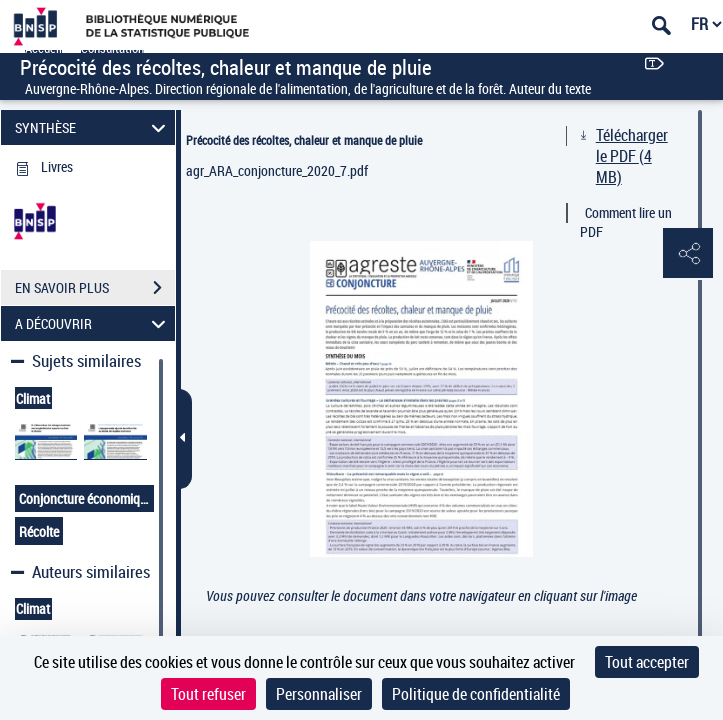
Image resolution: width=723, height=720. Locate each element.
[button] (688, 254)
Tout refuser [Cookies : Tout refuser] (208, 694)
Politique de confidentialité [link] (476, 694)
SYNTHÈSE (93, 127)
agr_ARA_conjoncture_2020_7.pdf (277, 170)
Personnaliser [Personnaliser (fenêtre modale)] (319, 694)
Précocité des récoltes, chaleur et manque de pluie (304, 140)
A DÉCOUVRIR (93, 323)
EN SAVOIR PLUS (95, 288)
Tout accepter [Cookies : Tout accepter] (647, 662)
